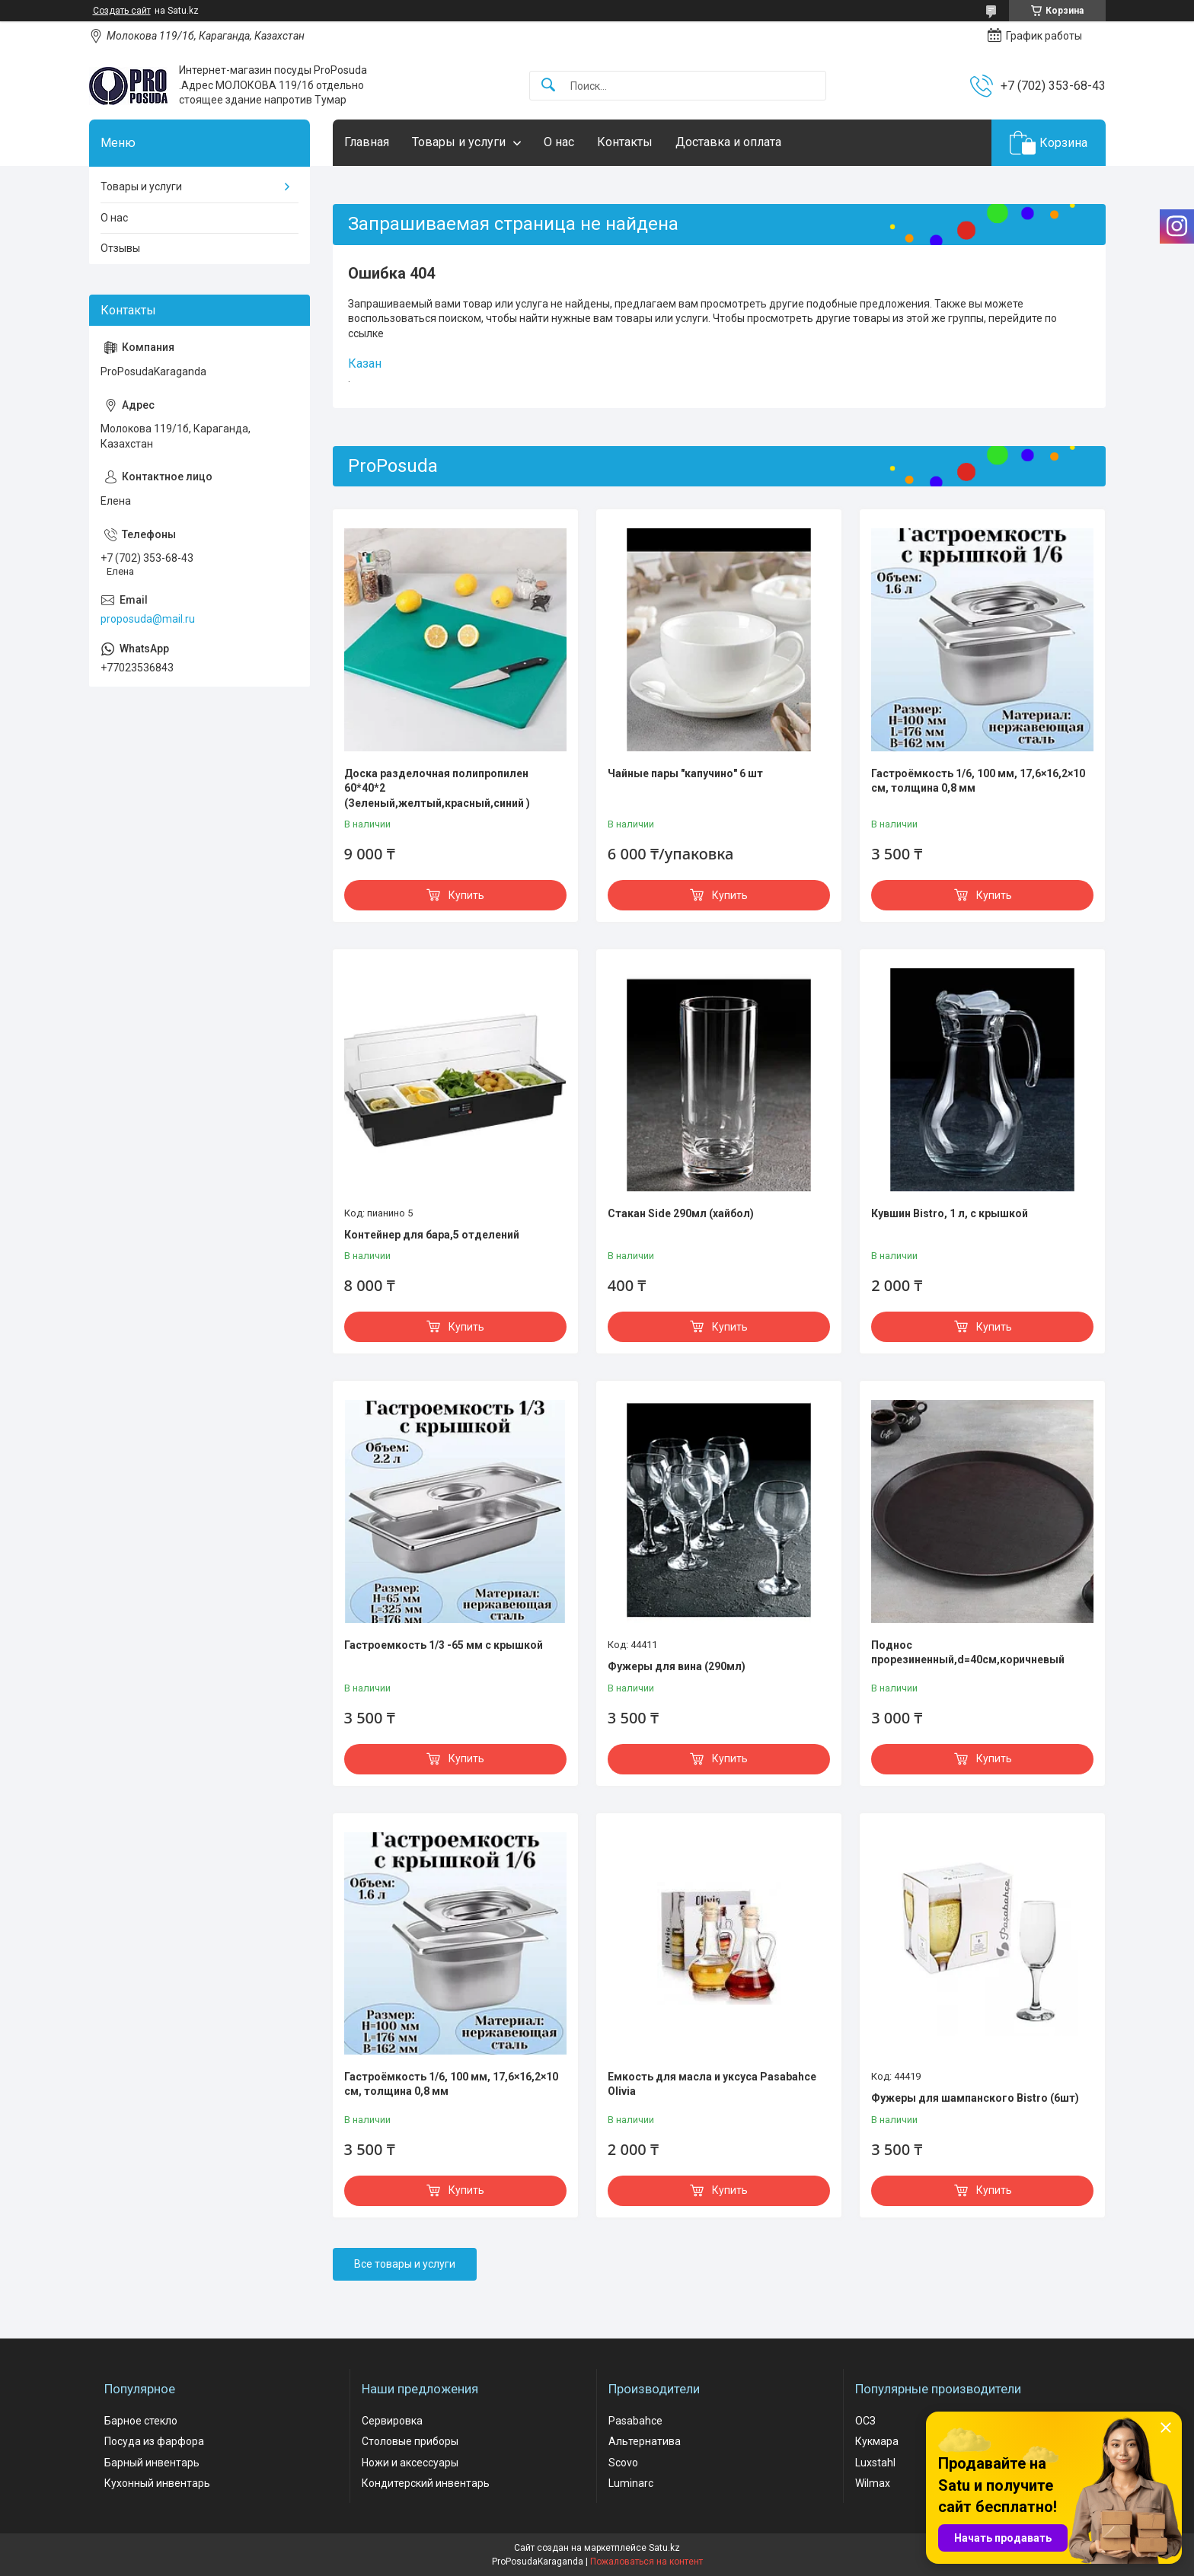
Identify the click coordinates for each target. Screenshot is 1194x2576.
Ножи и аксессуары (410, 2462)
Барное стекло (140, 2421)
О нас (559, 142)
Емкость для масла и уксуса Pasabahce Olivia (712, 2084)
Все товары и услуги (404, 2264)
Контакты (625, 142)
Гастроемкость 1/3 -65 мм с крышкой (443, 1645)
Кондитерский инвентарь (426, 2483)
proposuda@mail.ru (148, 619)
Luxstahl (875, 2462)
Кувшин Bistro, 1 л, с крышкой (949, 1213)
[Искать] (548, 85)
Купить (466, 895)
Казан (365, 363)
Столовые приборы (410, 2441)
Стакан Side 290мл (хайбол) (681, 1213)
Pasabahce (635, 2421)
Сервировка (392, 2421)
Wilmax (872, 2483)
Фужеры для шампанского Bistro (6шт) (975, 2098)
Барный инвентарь (152, 2462)
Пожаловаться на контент (646, 2561)
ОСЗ (865, 2421)
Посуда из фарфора (154, 2441)
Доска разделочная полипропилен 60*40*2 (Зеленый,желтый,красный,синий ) (437, 788)
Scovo (623, 2462)
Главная (366, 142)
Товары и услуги (459, 142)
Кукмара (877, 2441)
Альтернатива (644, 2441)
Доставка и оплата (728, 142)
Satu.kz (664, 2548)
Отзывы (120, 248)
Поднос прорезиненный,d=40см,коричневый (968, 1652)
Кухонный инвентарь (157, 2483)
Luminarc (630, 2483)
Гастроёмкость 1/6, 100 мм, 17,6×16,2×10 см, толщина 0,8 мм (978, 781)
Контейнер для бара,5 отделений (431, 1235)
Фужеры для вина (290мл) (676, 1666)
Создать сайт (122, 10)
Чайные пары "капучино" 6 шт (685, 773)
